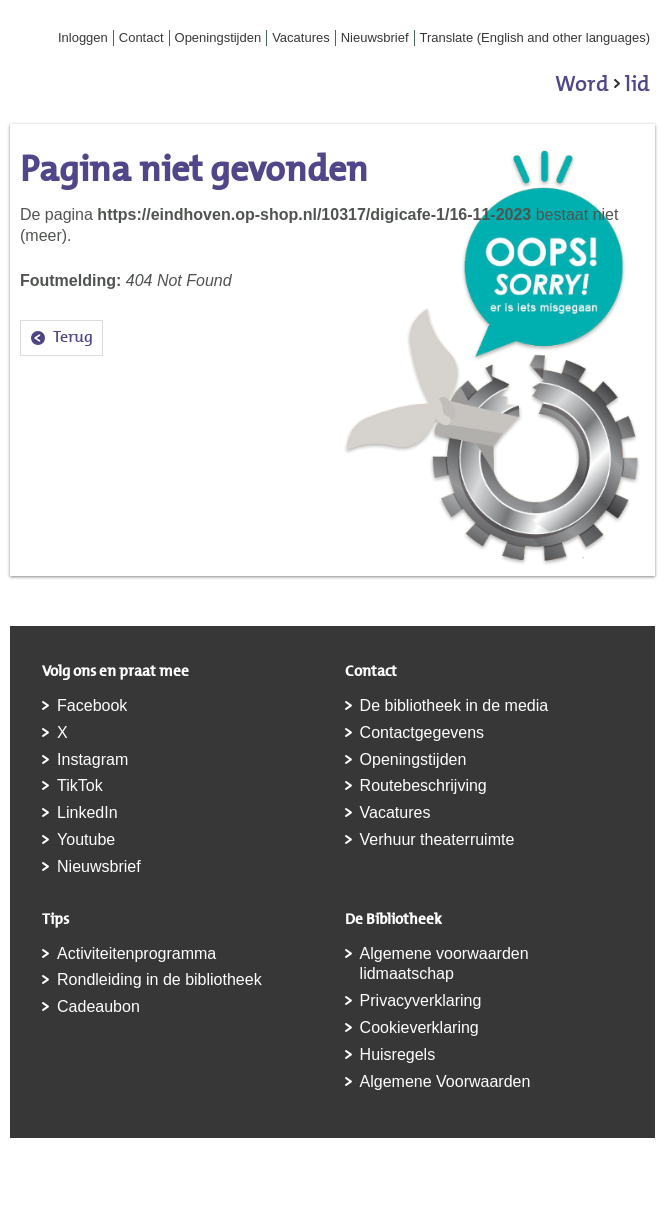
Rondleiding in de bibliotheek (159, 979)
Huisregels (398, 1054)
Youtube (86, 839)
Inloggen (83, 37)
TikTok (80, 785)
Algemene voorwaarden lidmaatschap (444, 964)
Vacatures (301, 37)
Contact (141, 37)
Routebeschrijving (423, 785)
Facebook (92, 705)
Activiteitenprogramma (136, 953)
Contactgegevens (422, 732)
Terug (73, 336)
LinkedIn (87, 812)
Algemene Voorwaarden (445, 1081)
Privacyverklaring (421, 1000)
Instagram (92, 759)
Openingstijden (218, 37)
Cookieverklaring (419, 1027)
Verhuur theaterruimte (437, 839)
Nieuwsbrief (375, 37)
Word (602, 87)
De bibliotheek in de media (454, 705)
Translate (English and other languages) (535, 37)
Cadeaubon (98, 1006)
